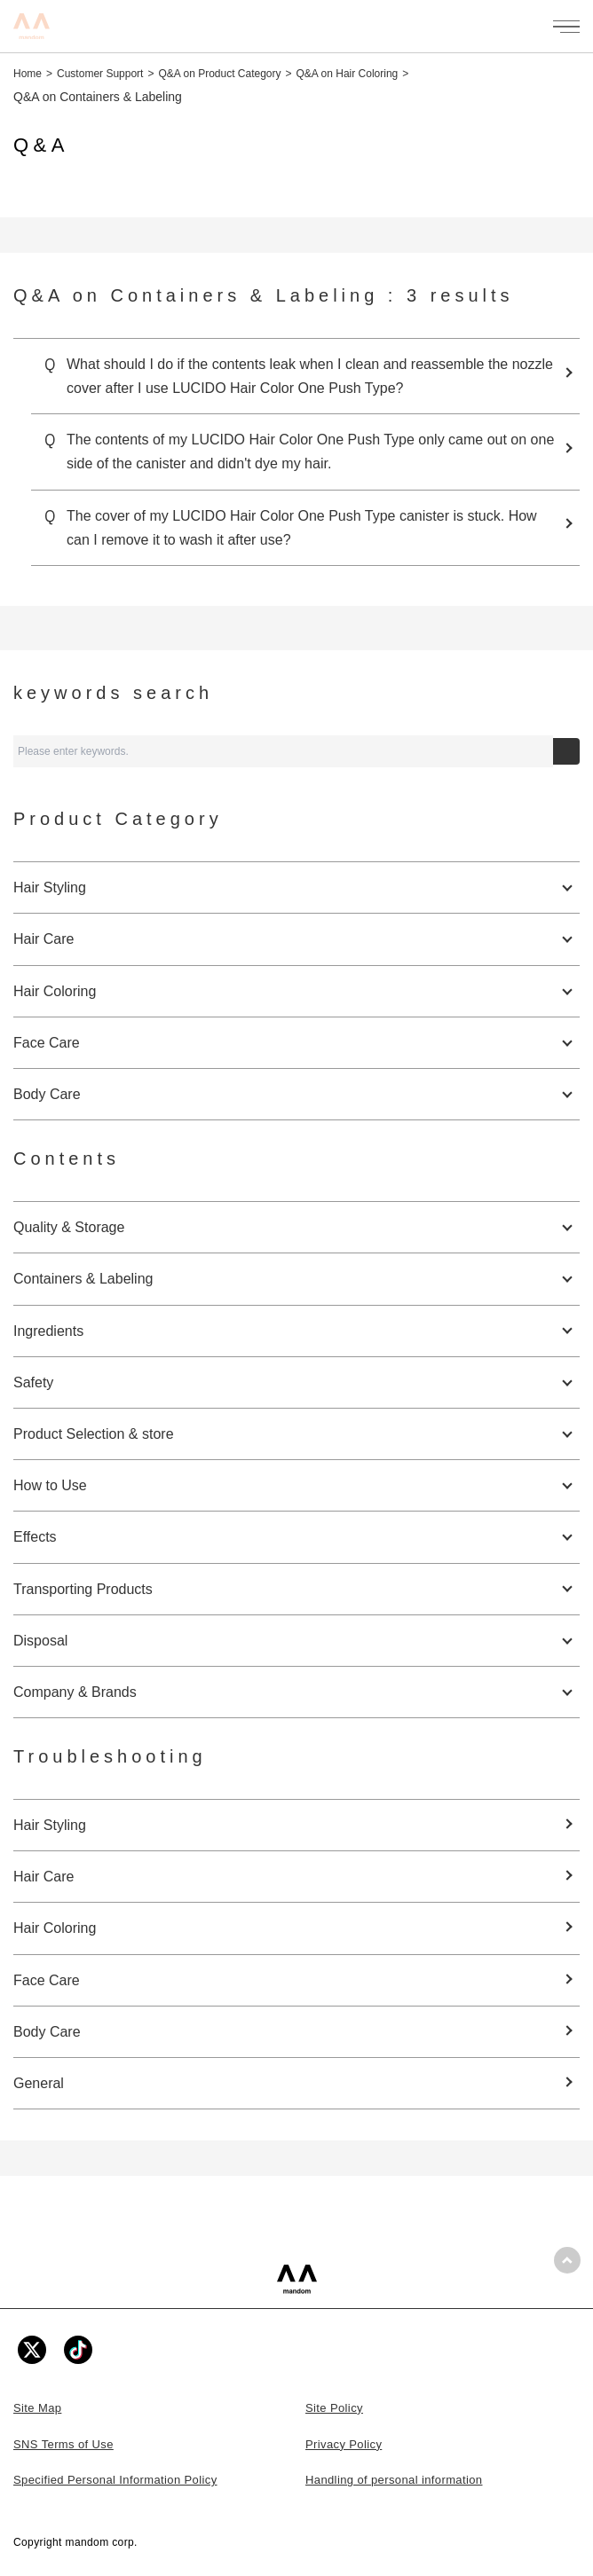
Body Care (47, 2031)
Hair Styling (49, 1825)
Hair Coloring (54, 1928)
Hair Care (43, 1876)
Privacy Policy (343, 2444)
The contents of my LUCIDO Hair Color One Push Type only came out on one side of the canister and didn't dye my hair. (310, 451)
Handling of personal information (393, 2479)
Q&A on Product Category (219, 73)
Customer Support (100, 73)
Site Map (37, 2408)
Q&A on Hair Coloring (347, 73)
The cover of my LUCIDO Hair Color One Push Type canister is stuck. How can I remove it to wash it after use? (302, 527)
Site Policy (334, 2408)
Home (27, 73)
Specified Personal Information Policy (115, 2479)
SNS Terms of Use (63, 2444)
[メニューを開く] (566, 26)
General (38, 2083)
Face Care (46, 1980)
